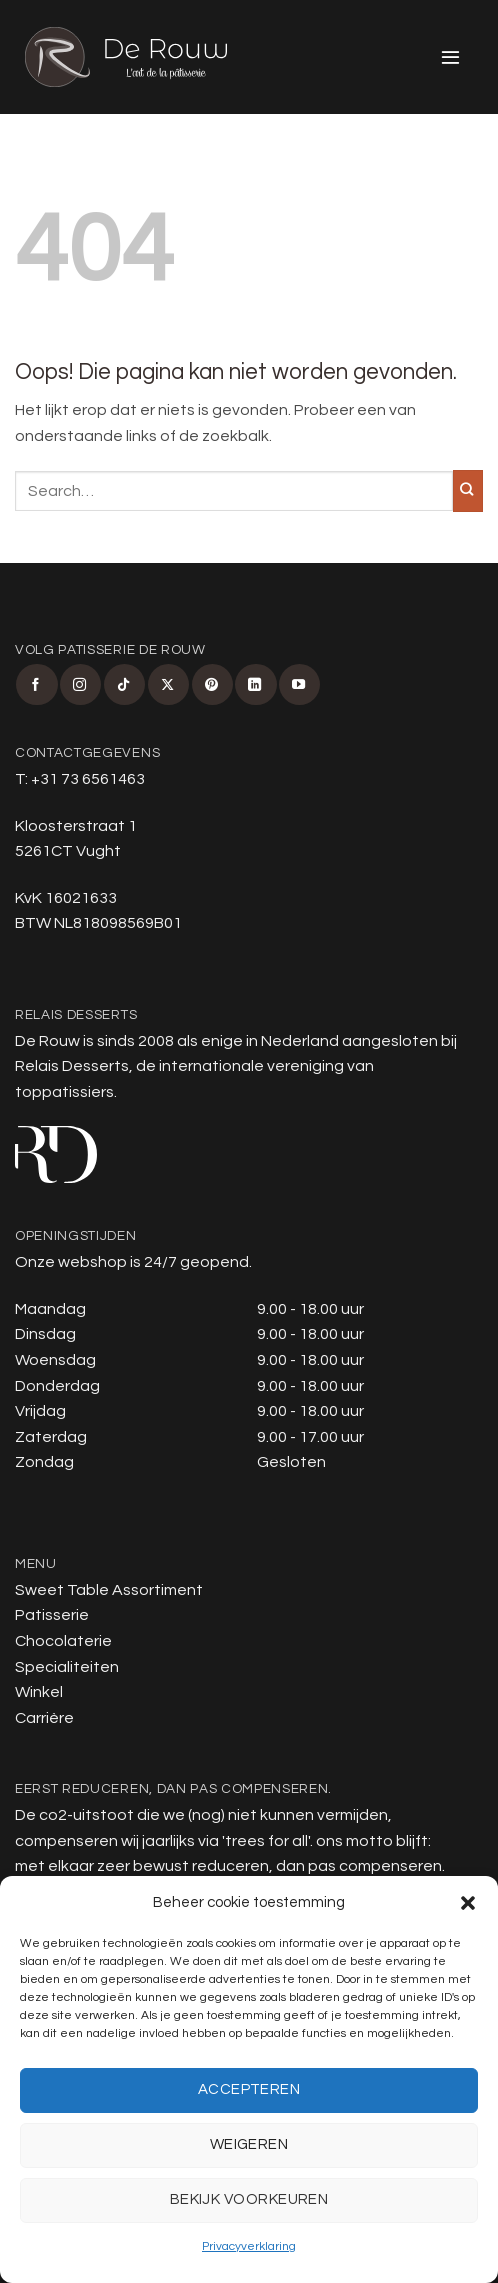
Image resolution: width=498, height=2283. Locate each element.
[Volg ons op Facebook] (36, 684)
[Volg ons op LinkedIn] (255, 684)
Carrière (44, 1718)
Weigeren (249, 2144)
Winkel (39, 1692)
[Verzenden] (468, 491)
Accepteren (249, 2089)
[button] (468, 1903)
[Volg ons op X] (168, 684)
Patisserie (52, 1615)
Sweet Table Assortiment (109, 1590)
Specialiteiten (67, 1667)
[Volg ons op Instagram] (80, 684)
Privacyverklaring (249, 2246)
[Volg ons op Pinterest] (212, 684)
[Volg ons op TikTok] (124, 684)
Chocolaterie (63, 1641)
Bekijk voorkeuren (249, 2199)
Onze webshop (71, 1262)
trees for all (266, 1841)
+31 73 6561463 (88, 779)
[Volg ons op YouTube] (299, 684)
